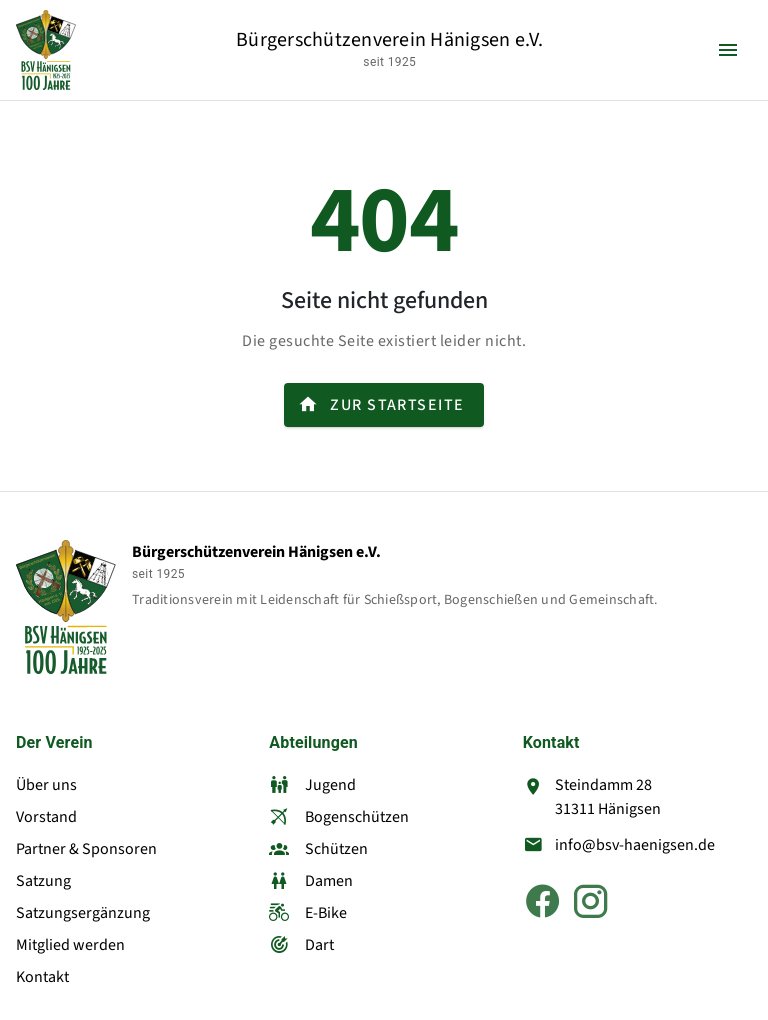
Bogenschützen (339, 817)
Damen (311, 881)
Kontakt (42, 977)
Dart (301, 945)
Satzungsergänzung (83, 913)
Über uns (46, 785)
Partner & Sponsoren (86, 849)
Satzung (43, 881)
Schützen (318, 849)
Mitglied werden (70, 945)
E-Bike (308, 913)
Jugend (312, 785)
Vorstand (46, 817)
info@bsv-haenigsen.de (635, 845)
